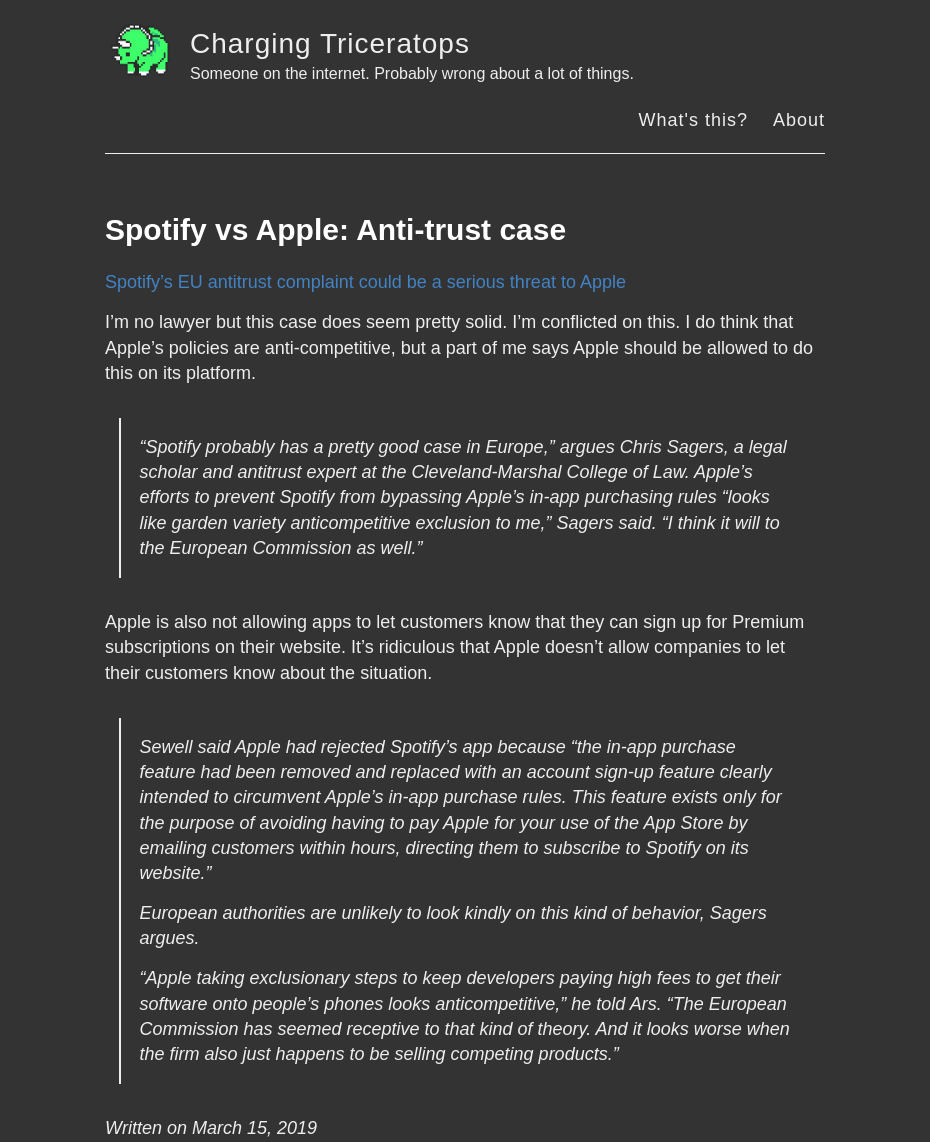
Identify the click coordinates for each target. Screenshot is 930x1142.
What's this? (692, 120)
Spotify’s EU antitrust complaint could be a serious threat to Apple (365, 282)
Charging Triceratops (330, 43)
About (799, 120)
